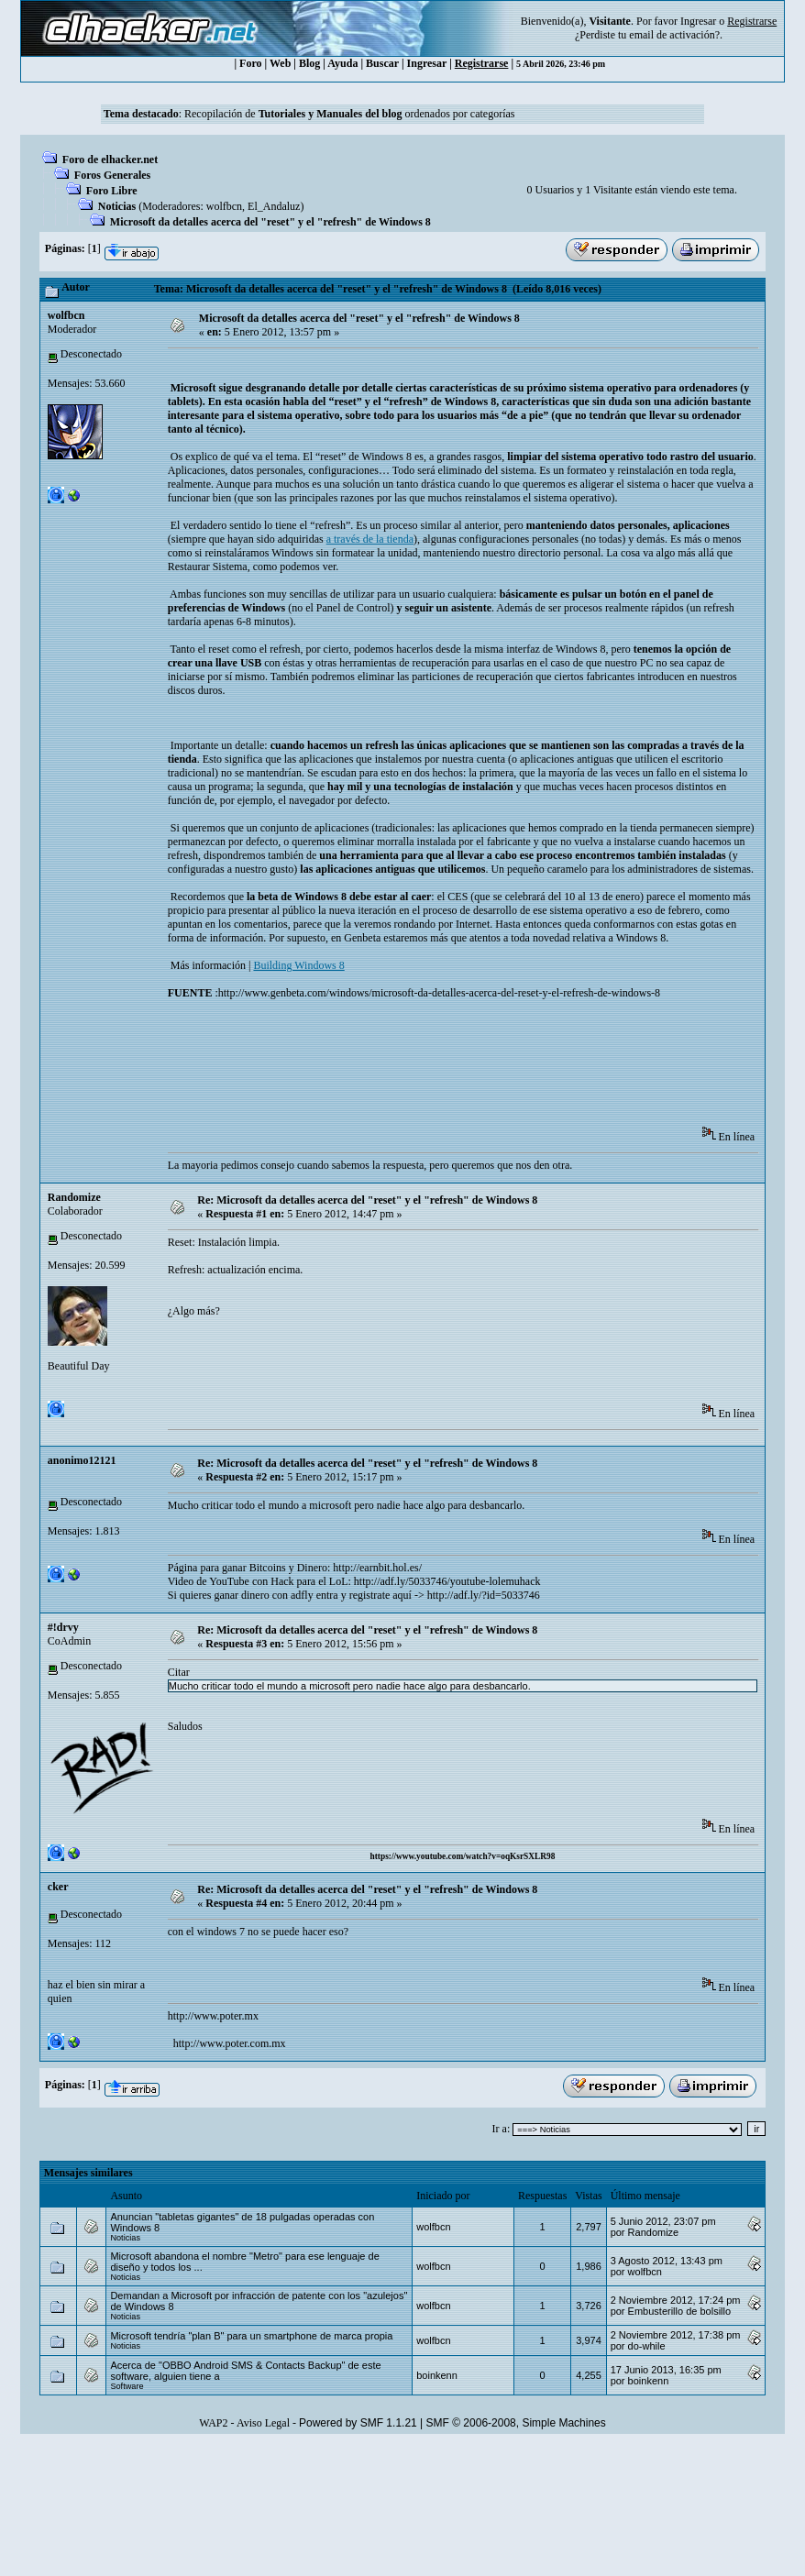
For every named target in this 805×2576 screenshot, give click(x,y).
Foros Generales (112, 175)
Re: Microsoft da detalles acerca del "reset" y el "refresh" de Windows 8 (367, 1200)
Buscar (382, 63)
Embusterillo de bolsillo (680, 2311)
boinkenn (437, 2375)
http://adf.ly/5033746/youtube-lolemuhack (447, 1581)
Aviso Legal (263, 2422)
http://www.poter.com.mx (228, 2043)
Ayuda (342, 63)
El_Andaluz (274, 206)
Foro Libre (112, 190)
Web (280, 63)
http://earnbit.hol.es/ (377, 1567)
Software (126, 2386)
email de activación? (674, 34)
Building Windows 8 (298, 965)
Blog (309, 63)
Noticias (117, 206)
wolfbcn (224, 206)
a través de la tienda (370, 539)
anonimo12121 (82, 1460)
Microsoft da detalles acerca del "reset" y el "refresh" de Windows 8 (270, 221)
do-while (647, 2345)
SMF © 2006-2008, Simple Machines (516, 2422)
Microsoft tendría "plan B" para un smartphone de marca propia (251, 2335)
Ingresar (698, 21)
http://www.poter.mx (213, 2015)
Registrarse (482, 63)
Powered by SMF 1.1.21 (358, 2422)
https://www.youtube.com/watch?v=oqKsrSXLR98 (463, 1856)
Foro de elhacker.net (110, 159)
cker (58, 1886)
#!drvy (63, 1627)
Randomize (74, 1197)
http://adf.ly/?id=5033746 (483, 1595)
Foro (250, 63)
